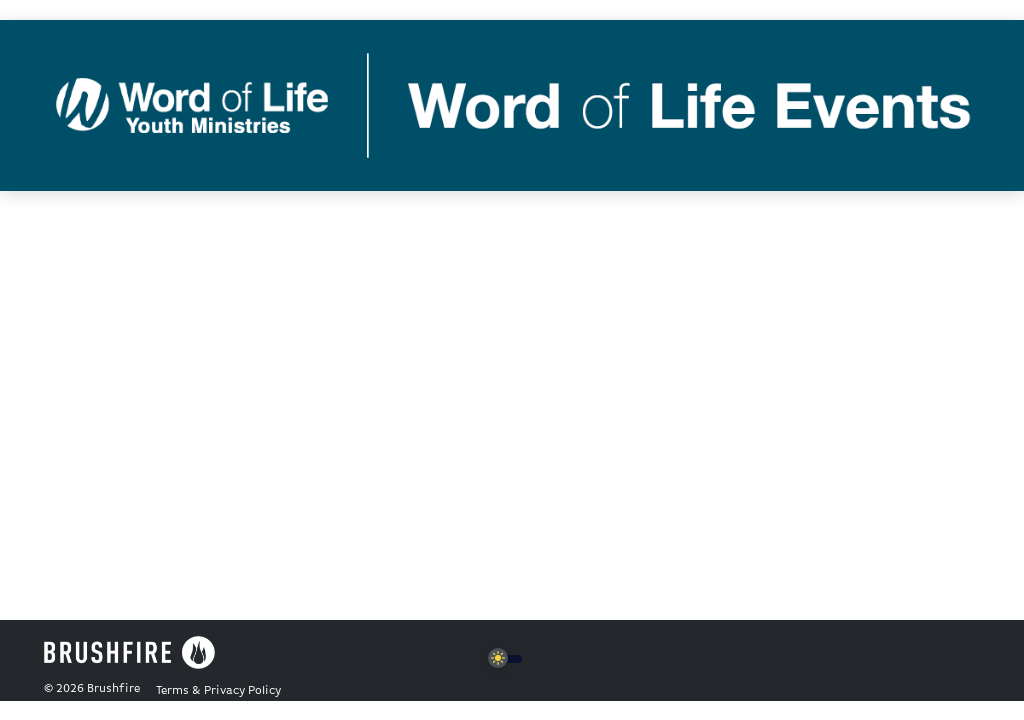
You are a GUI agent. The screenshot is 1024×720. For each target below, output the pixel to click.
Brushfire (113, 689)
